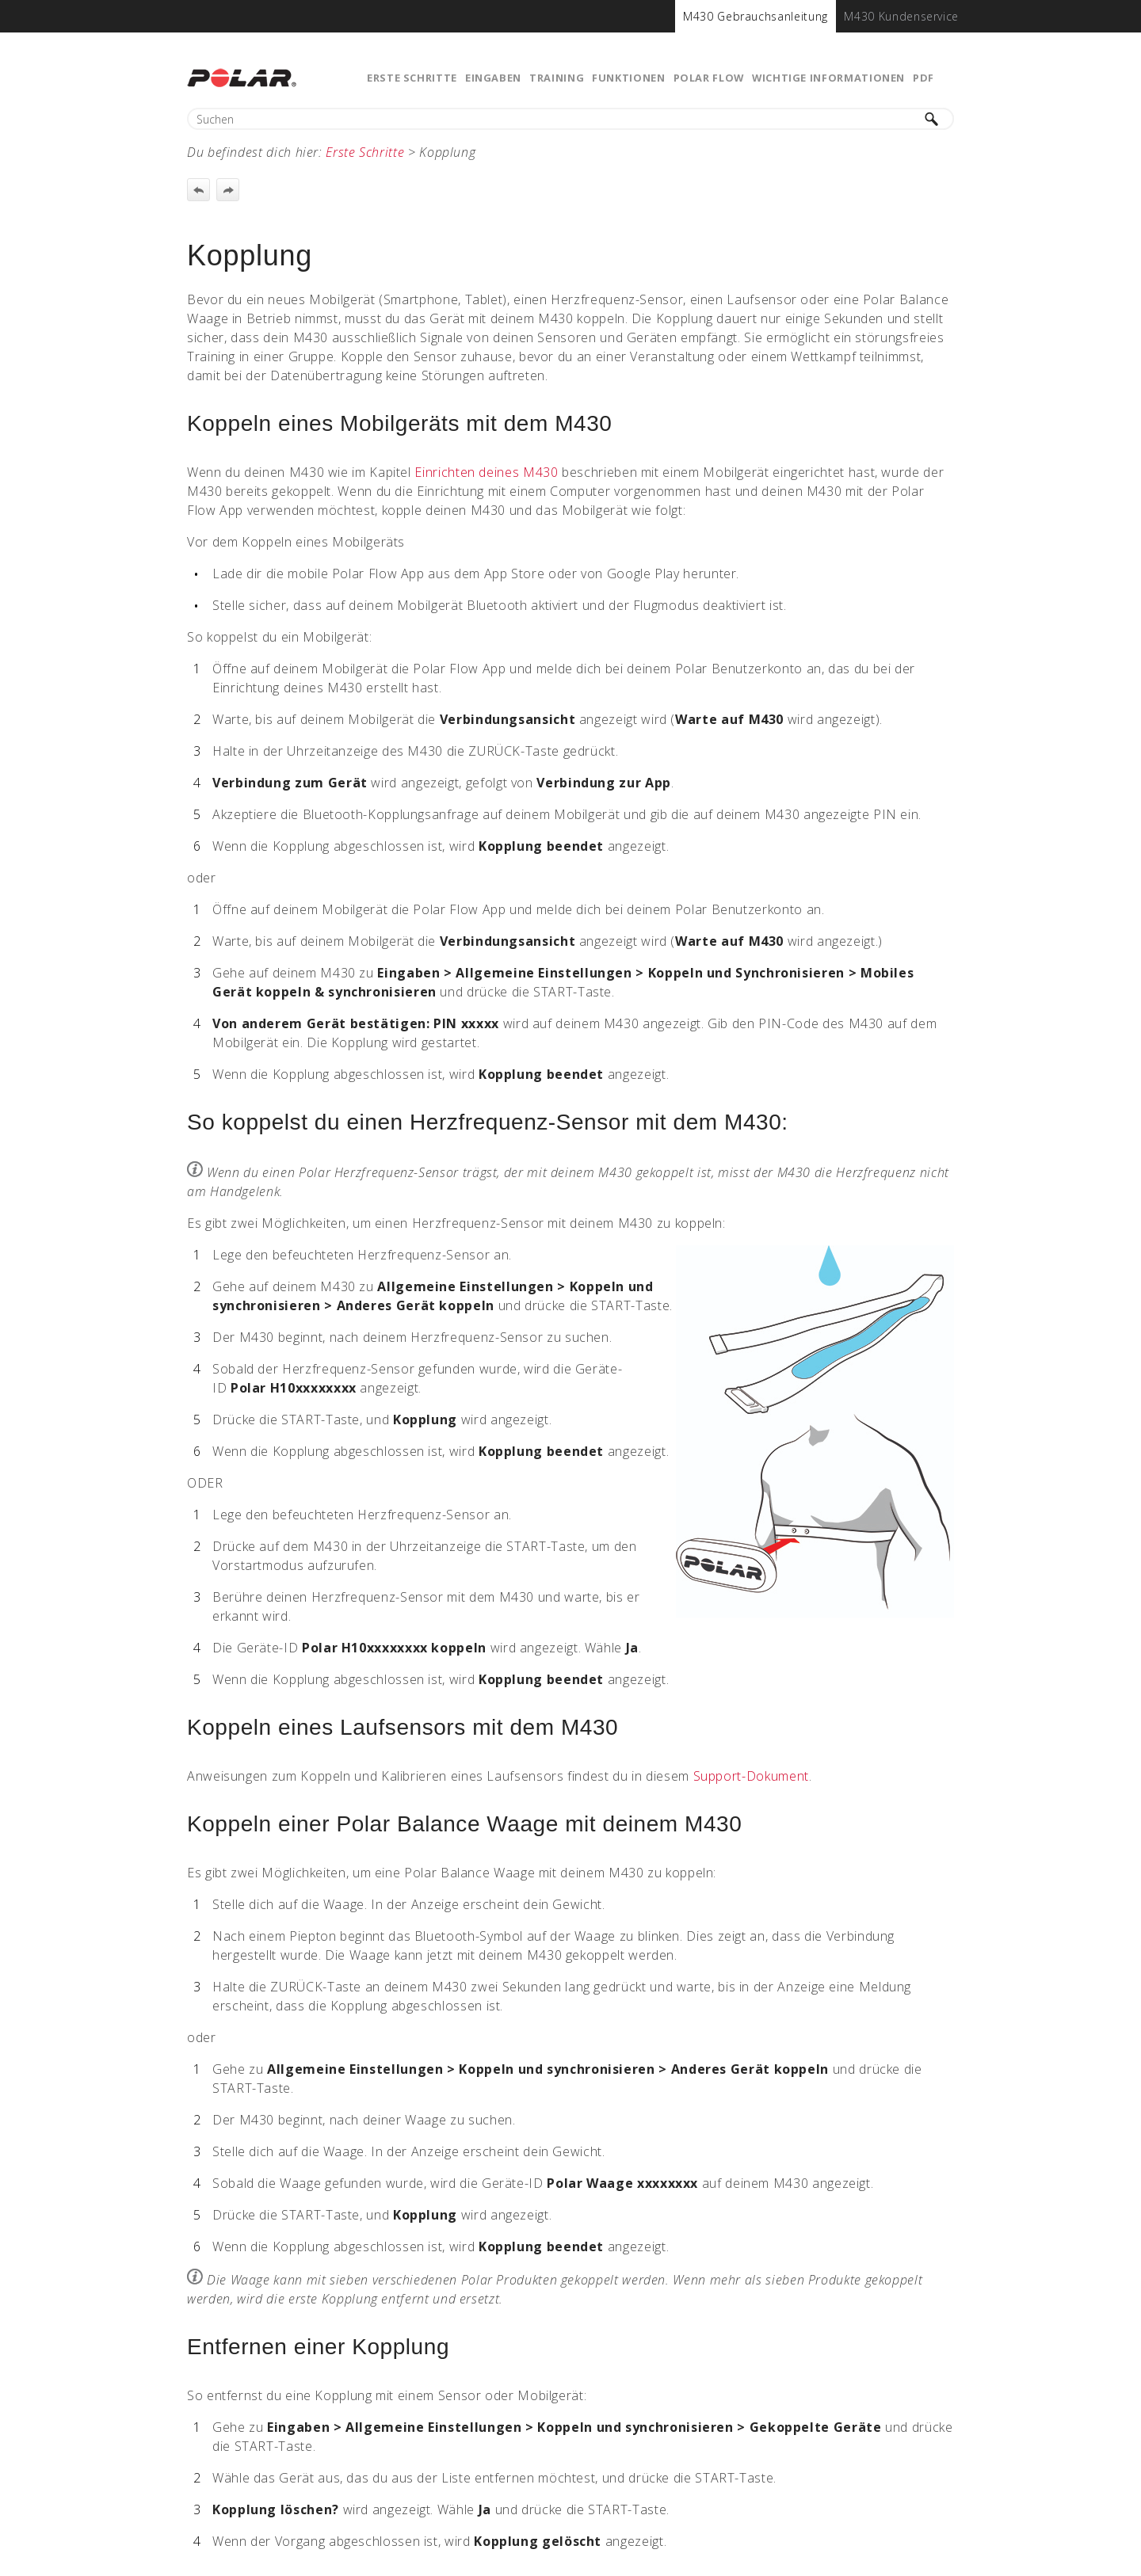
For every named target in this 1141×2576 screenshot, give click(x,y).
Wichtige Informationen (828, 77)
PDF (923, 77)
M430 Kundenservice (901, 16)
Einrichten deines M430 (486, 472)
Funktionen (628, 77)
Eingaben (493, 77)
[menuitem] (755, 16)
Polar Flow (709, 77)
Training (556, 77)
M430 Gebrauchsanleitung (755, 16)
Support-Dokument (751, 1776)
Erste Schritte (412, 77)
